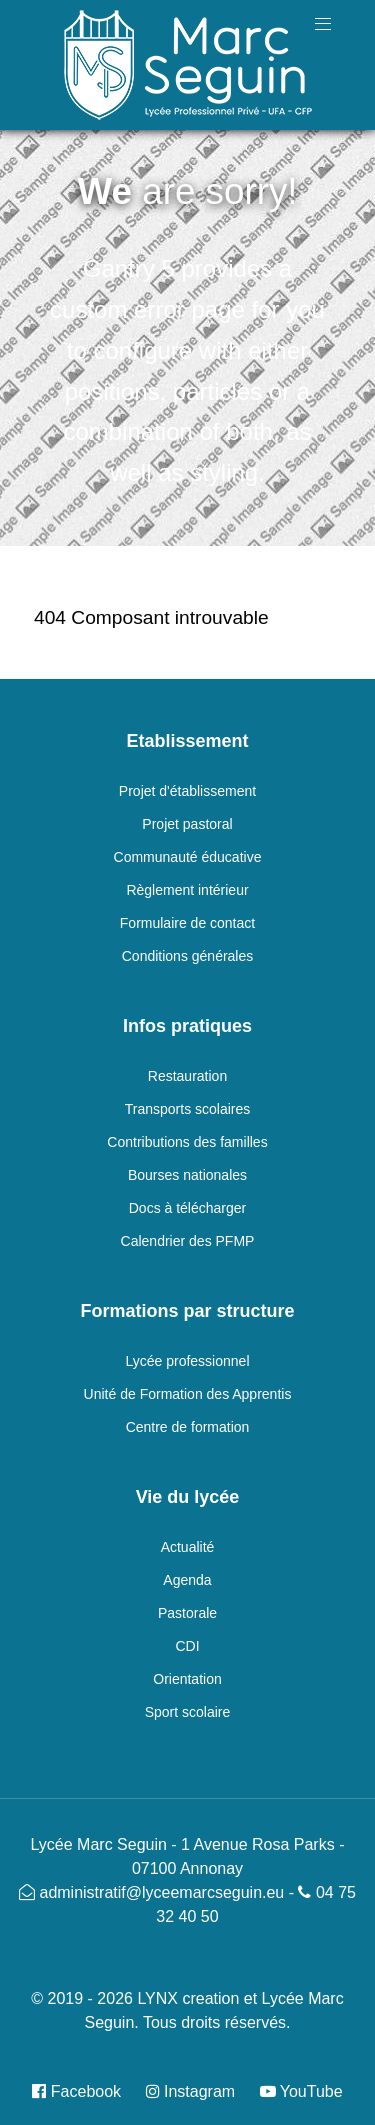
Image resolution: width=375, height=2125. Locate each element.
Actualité (188, 1547)
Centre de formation (188, 1427)
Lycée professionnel (187, 1361)
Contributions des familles (187, 1142)
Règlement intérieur (187, 890)
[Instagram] (193, 2091)
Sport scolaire (188, 1712)
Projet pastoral (187, 824)
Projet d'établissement (187, 791)
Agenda (187, 1580)
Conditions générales (188, 956)
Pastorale (187, 1613)
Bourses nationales (187, 1175)
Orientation (187, 1679)
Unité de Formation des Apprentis (188, 1394)
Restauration (187, 1076)
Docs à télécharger (188, 1208)
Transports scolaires (188, 1109)
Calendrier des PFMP (188, 1241)
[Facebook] (83, 2091)
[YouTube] (296, 2091)
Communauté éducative (188, 857)
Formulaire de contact (187, 923)
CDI (187, 1646)
